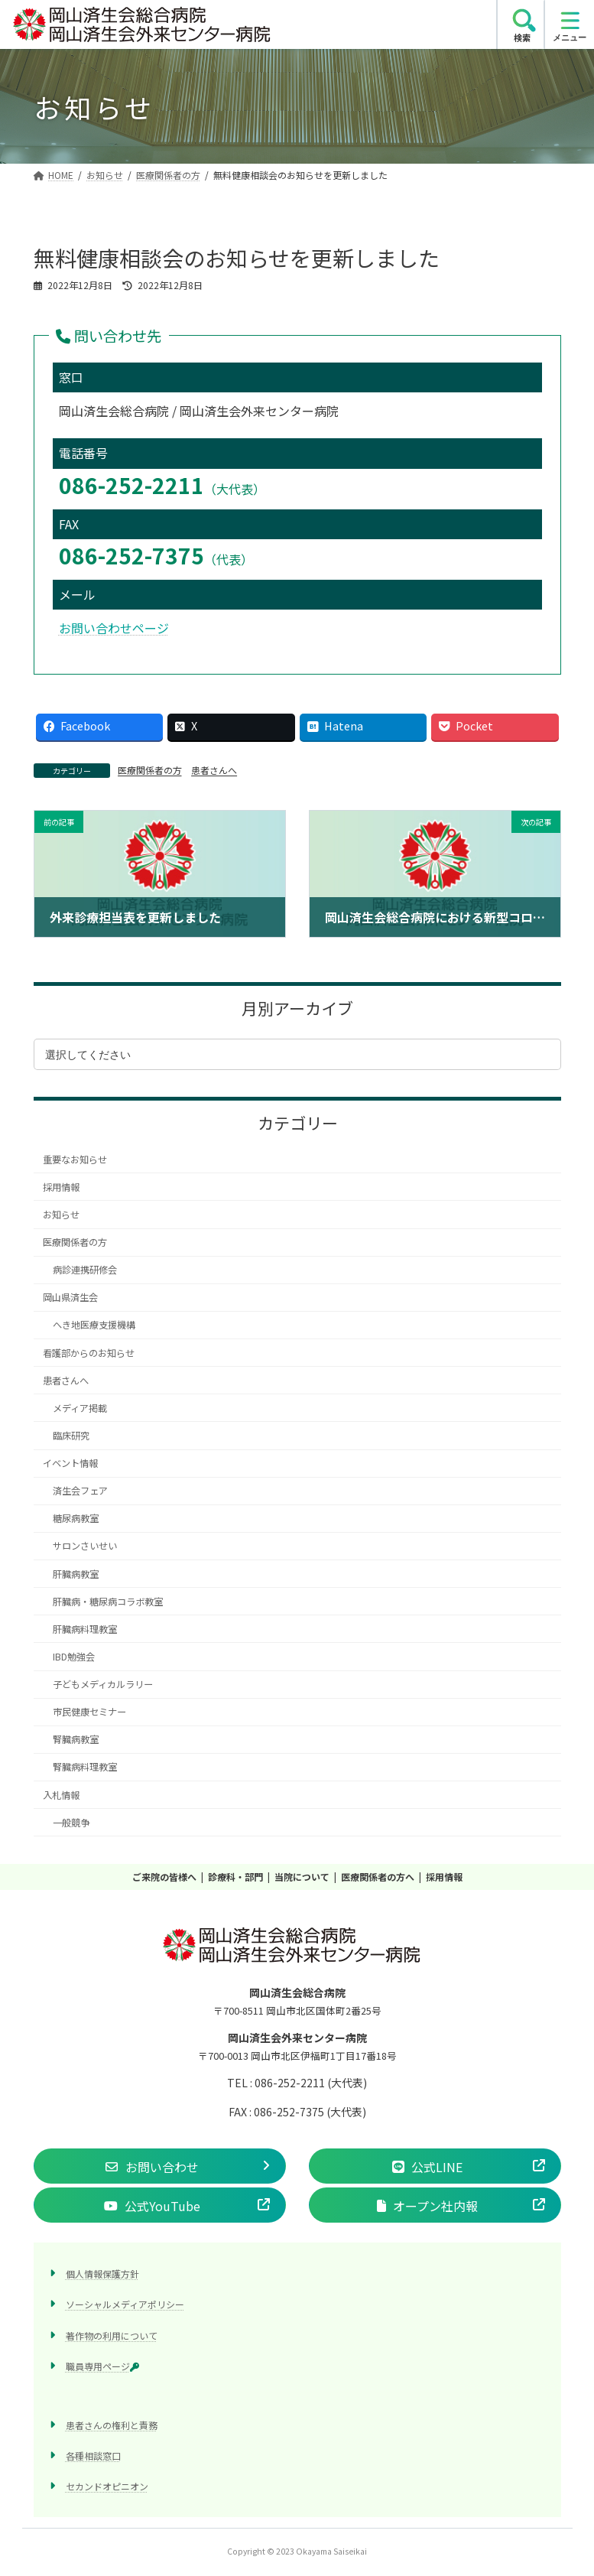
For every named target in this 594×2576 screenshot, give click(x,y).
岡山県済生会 (70, 1298)
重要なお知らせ (75, 1159)
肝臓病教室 (75, 1574)
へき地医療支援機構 (93, 1325)
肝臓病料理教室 (84, 1629)
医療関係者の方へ (377, 1876)
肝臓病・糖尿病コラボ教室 (107, 1601)
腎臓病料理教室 (84, 1767)
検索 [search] (522, 37)
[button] (160, 2166)
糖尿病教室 (75, 1519)
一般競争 (70, 1823)
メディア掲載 (79, 1408)
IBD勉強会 (73, 1657)
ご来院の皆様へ (164, 1876)
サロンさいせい (84, 1546)
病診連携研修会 (84, 1270)
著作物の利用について (111, 2334)
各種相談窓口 (93, 2455)
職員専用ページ (102, 2365)
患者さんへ (214, 769)
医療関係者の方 (150, 769)
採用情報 (61, 1187)
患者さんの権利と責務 (111, 2424)
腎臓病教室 (75, 1740)
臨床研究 (70, 1435)
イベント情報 (70, 1463)
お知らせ (61, 1214)
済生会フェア (79, 1491)
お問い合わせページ (114, 628)
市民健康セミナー (88, 1712)
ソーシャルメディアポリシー (125, 2304)
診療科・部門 (235, 1876)
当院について (301, 1876)
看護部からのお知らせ (89, 1353)
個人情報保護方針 (102, 2273)
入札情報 (61, 1795)
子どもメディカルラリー (102, 1684)
